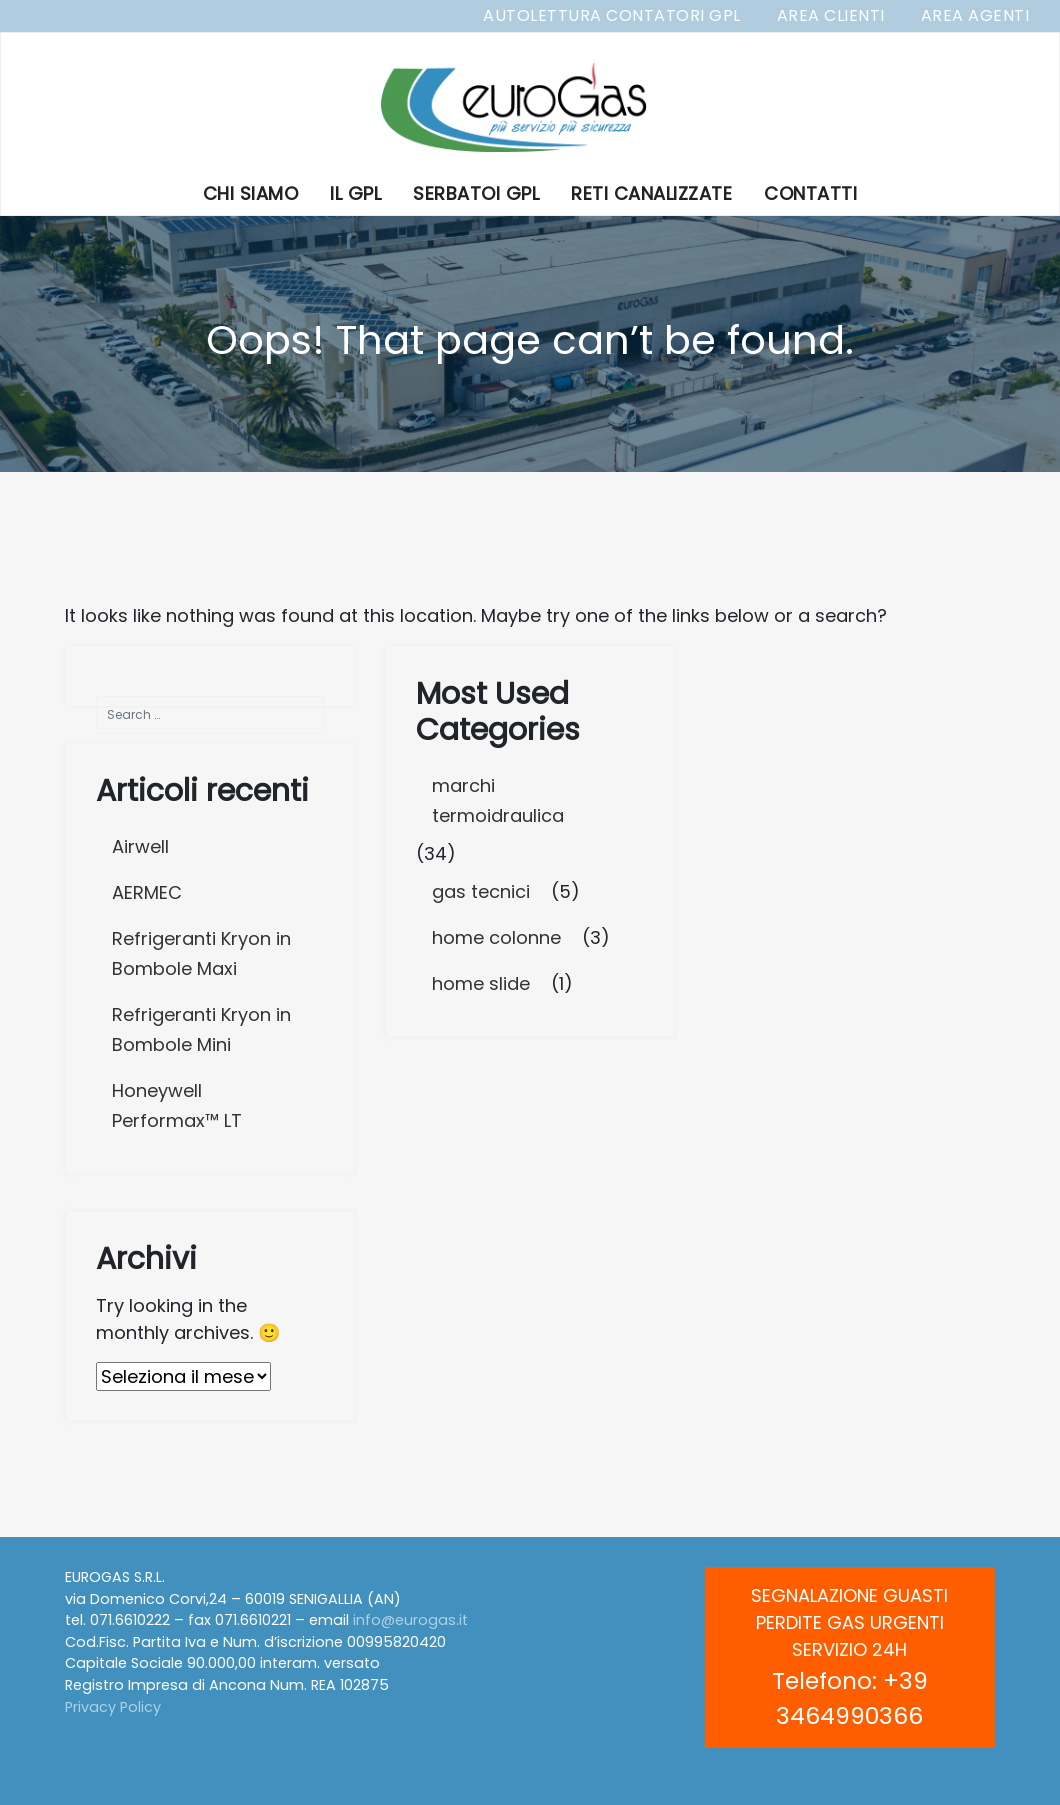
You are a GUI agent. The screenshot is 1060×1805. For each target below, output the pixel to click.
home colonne (496, 937)
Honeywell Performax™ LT (177, 1105)
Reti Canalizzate (651, 193)
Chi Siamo (251, 193)
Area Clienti (831, 15)
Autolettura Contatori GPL (612, 15)
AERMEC (147, 892)
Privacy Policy (113, 1707)
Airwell (140, 846)
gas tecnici (481, 891)
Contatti (810, 193)
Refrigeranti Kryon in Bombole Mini (201, 1029)
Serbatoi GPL (476, 193)
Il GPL (355, 193)
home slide (481, 983)
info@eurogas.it (410, 1620)
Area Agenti (975, 15)
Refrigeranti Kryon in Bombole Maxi (201, 953)
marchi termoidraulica (498, 800)
